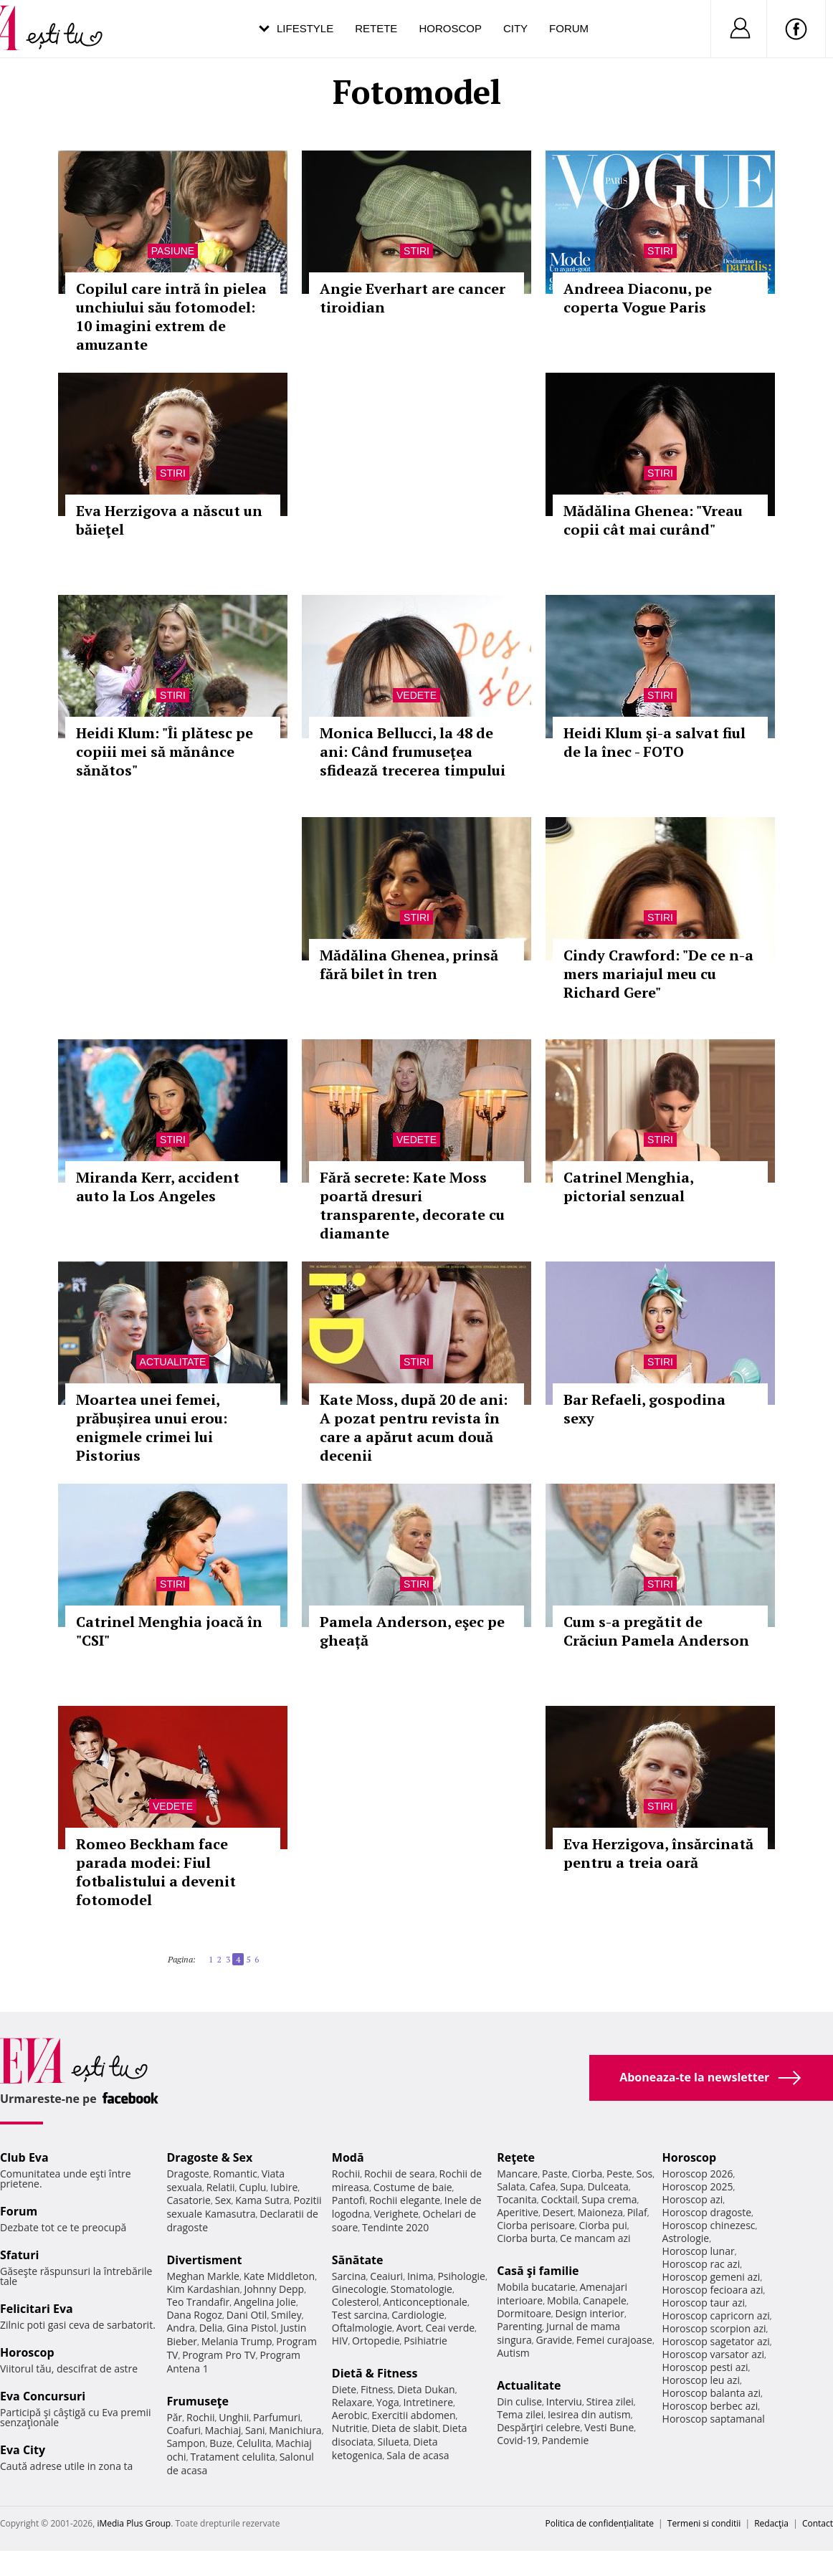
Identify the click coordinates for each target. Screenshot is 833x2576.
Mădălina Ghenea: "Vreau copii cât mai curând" (653, 520)
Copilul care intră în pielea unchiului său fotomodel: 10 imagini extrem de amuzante (171, 316)
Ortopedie (375, 2340)
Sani (255, 2430)
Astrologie (686, 2238)
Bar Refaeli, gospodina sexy (644, 1409)
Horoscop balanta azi (711, 2393)
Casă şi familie (538, 2271)
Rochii (200, 2417)
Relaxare (352, 2402)
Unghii (234, 2417)
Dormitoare (524, 2313)
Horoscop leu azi (701, 2380)
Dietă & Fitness (375, 2373)
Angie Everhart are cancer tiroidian (412, 298)
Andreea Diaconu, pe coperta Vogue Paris (637, 298)
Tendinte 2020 (395, 2227)
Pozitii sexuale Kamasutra (243, 2206)
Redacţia (771, 2523)
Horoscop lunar (698, 2251)
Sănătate (358, 2260)
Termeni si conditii (704, 2523)
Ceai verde (450, 2327)
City (515, 28)
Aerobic (350, 2415)
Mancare (517, 2173)
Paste (555, 2173)
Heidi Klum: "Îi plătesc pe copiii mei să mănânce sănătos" (164, 751)
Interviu (564, 2401)
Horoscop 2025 (697, 2186)
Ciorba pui (603, 2225)
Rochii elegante (404, 2200)
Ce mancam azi (595, 2238)
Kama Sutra (262, 2200)
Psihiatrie (425, 2340)
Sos (644, 2173)
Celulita (254, 2443)
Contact (817, 2523)
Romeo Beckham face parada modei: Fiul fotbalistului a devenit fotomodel (156, 1871)
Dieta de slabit (404, 2428)
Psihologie (461, 2276)
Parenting (519, 2326)
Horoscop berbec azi (710, 2406)
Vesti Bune (609, 2427)
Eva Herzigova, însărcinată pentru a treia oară (658, 1853)
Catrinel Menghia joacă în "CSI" (169, 1631)
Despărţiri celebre (538, 2427)
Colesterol (355, 2302)
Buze (220, 2443)
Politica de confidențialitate (600, 2523)
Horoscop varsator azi (713, 2354)
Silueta (393, 2441)
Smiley (286, 2315)
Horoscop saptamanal (713, 2418)
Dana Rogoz (194, 2315)
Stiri (416, 251)
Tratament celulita (232, 2456)
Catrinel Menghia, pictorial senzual (628, 1187)
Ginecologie (359, 2289)
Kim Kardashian (202, 2289)
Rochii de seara (399, 2173)
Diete (344, 2389)
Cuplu (252, 2187)
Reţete (516, 2157)
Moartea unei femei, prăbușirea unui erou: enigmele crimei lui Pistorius (151, 1427)
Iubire (284, 2187)
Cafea (542, 2186)
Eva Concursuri (42, 2396)
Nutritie (350, 2428)
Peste (619, 2173)
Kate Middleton (279, 2276)
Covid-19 (517, 2440)
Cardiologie (417, 2315)
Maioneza (600, 2212)
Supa (572, 2186)
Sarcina (349, 2276)
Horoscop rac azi (701, 2264)
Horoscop (450, 28)
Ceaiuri (386, 2276)
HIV (340, 2340)
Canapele (605, 2300)
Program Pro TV (219, 2355)
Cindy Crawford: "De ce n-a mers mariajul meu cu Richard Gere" (658, 973)
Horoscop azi (692, 2199)
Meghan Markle (202, 2276)
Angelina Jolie (265, 2302)
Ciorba (586, 2173)
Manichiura (295, 2430)
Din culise (519, 2401)
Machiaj (223, 2430)
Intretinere (428, 2402)
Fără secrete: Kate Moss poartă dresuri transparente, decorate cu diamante (412, 1205)
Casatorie (188, 2200)
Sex (223, 2200)
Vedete (416, 695)
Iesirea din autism (589, 2414)
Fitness (377, 2389)
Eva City (22, 2450)
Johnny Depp (274, 2289)
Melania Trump (236, 2341)
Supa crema (609, 2199)
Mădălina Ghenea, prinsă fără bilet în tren (409, 964)
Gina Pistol (251, 2327)
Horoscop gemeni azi (711, 2277)
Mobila (563, 2300)
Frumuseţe (197, 2401)
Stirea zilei (610, 2401)
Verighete (395, 2213)
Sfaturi (19, 2255)
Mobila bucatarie (536, 2287)
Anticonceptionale (425, 2302)
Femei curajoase (614, 2340)
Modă (348, 2157)
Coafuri (183, 2430)
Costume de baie (412, 2187)
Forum (569, 28)
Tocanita (517, 2199)
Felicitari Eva (36, 2309)
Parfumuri (276, 2417)
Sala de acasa (417, 2455)
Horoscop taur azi (703, 2302)
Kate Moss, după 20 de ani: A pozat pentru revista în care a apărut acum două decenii (414, 1427)
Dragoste (187, 2173)
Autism (513, 2353)
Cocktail (559, 2199)
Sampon (185, 2443)
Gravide (554, 2340)
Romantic (235, 2173)
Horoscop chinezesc (709, 2225)
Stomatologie (421, 2289)
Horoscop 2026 (697, 2173)
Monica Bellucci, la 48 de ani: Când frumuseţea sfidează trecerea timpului (412, 751)
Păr (174, 2417)
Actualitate (173, 1362)
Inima (420, 2276)
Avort (409, 2327)
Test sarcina (360, 2315)
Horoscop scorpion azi (714, 2328)
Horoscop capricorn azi (716, 2315)
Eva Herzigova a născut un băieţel (169, 520)
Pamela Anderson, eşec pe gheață (412, 1631)
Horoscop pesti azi (705, 2367)
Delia (211, 2327)
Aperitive (517, 2212)
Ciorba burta (526, 2238)
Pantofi (348, 2200)
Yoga (387, 2402)
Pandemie (565, 2440)
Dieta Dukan (425, 2389)
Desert (558, 2212)
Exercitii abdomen (413, 2415)
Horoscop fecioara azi (712, 2289)
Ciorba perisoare (536, 2225)
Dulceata (607, 2186)
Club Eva (24, 2157)
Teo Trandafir (197, 2302)
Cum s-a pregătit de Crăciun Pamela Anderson (656, 1631)
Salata (511, 2186)
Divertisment (204, 2260)
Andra (180, 2327)
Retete (376, 28)
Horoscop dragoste (707, 2212)
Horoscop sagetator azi (716, 2341)
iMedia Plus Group (134, 2523)
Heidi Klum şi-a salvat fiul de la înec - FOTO (654, 742)
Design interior (589, 2313)
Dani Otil (247, 2315)
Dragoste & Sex (209, 2157)
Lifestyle (305, 28)
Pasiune (172, 251)
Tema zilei (520, 2414)
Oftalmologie (362, 2327)
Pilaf (637, 2212)
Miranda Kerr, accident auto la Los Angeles (157, 1187)
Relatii (220, 2187)
